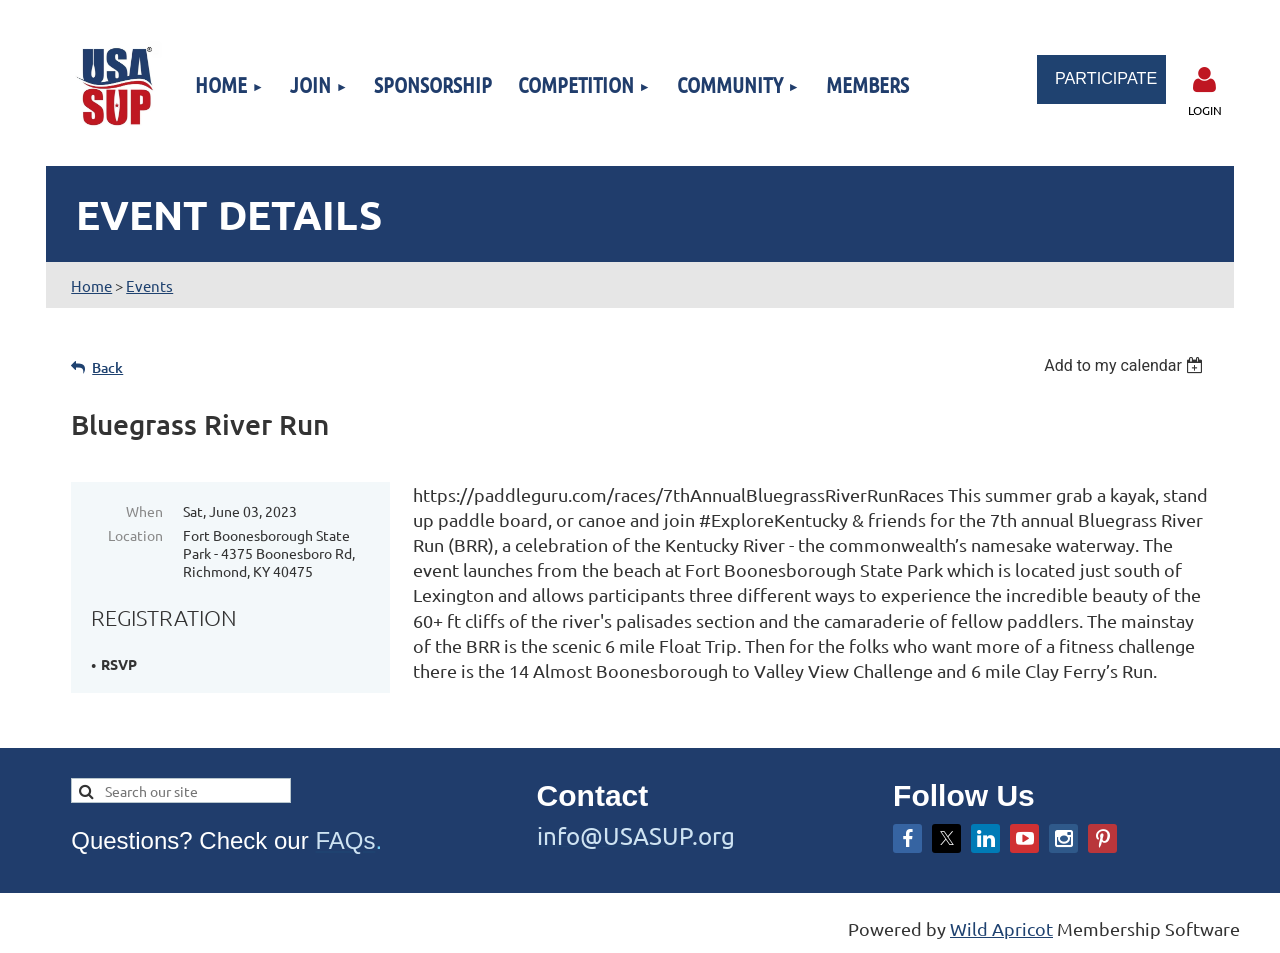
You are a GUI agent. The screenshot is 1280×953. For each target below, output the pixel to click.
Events (149, 285)
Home (91, 285)
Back (107, 367)
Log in (1205, 80)
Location (135, 535)
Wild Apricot (1001, 928)
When (144, 511)
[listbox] (1126, 365)
